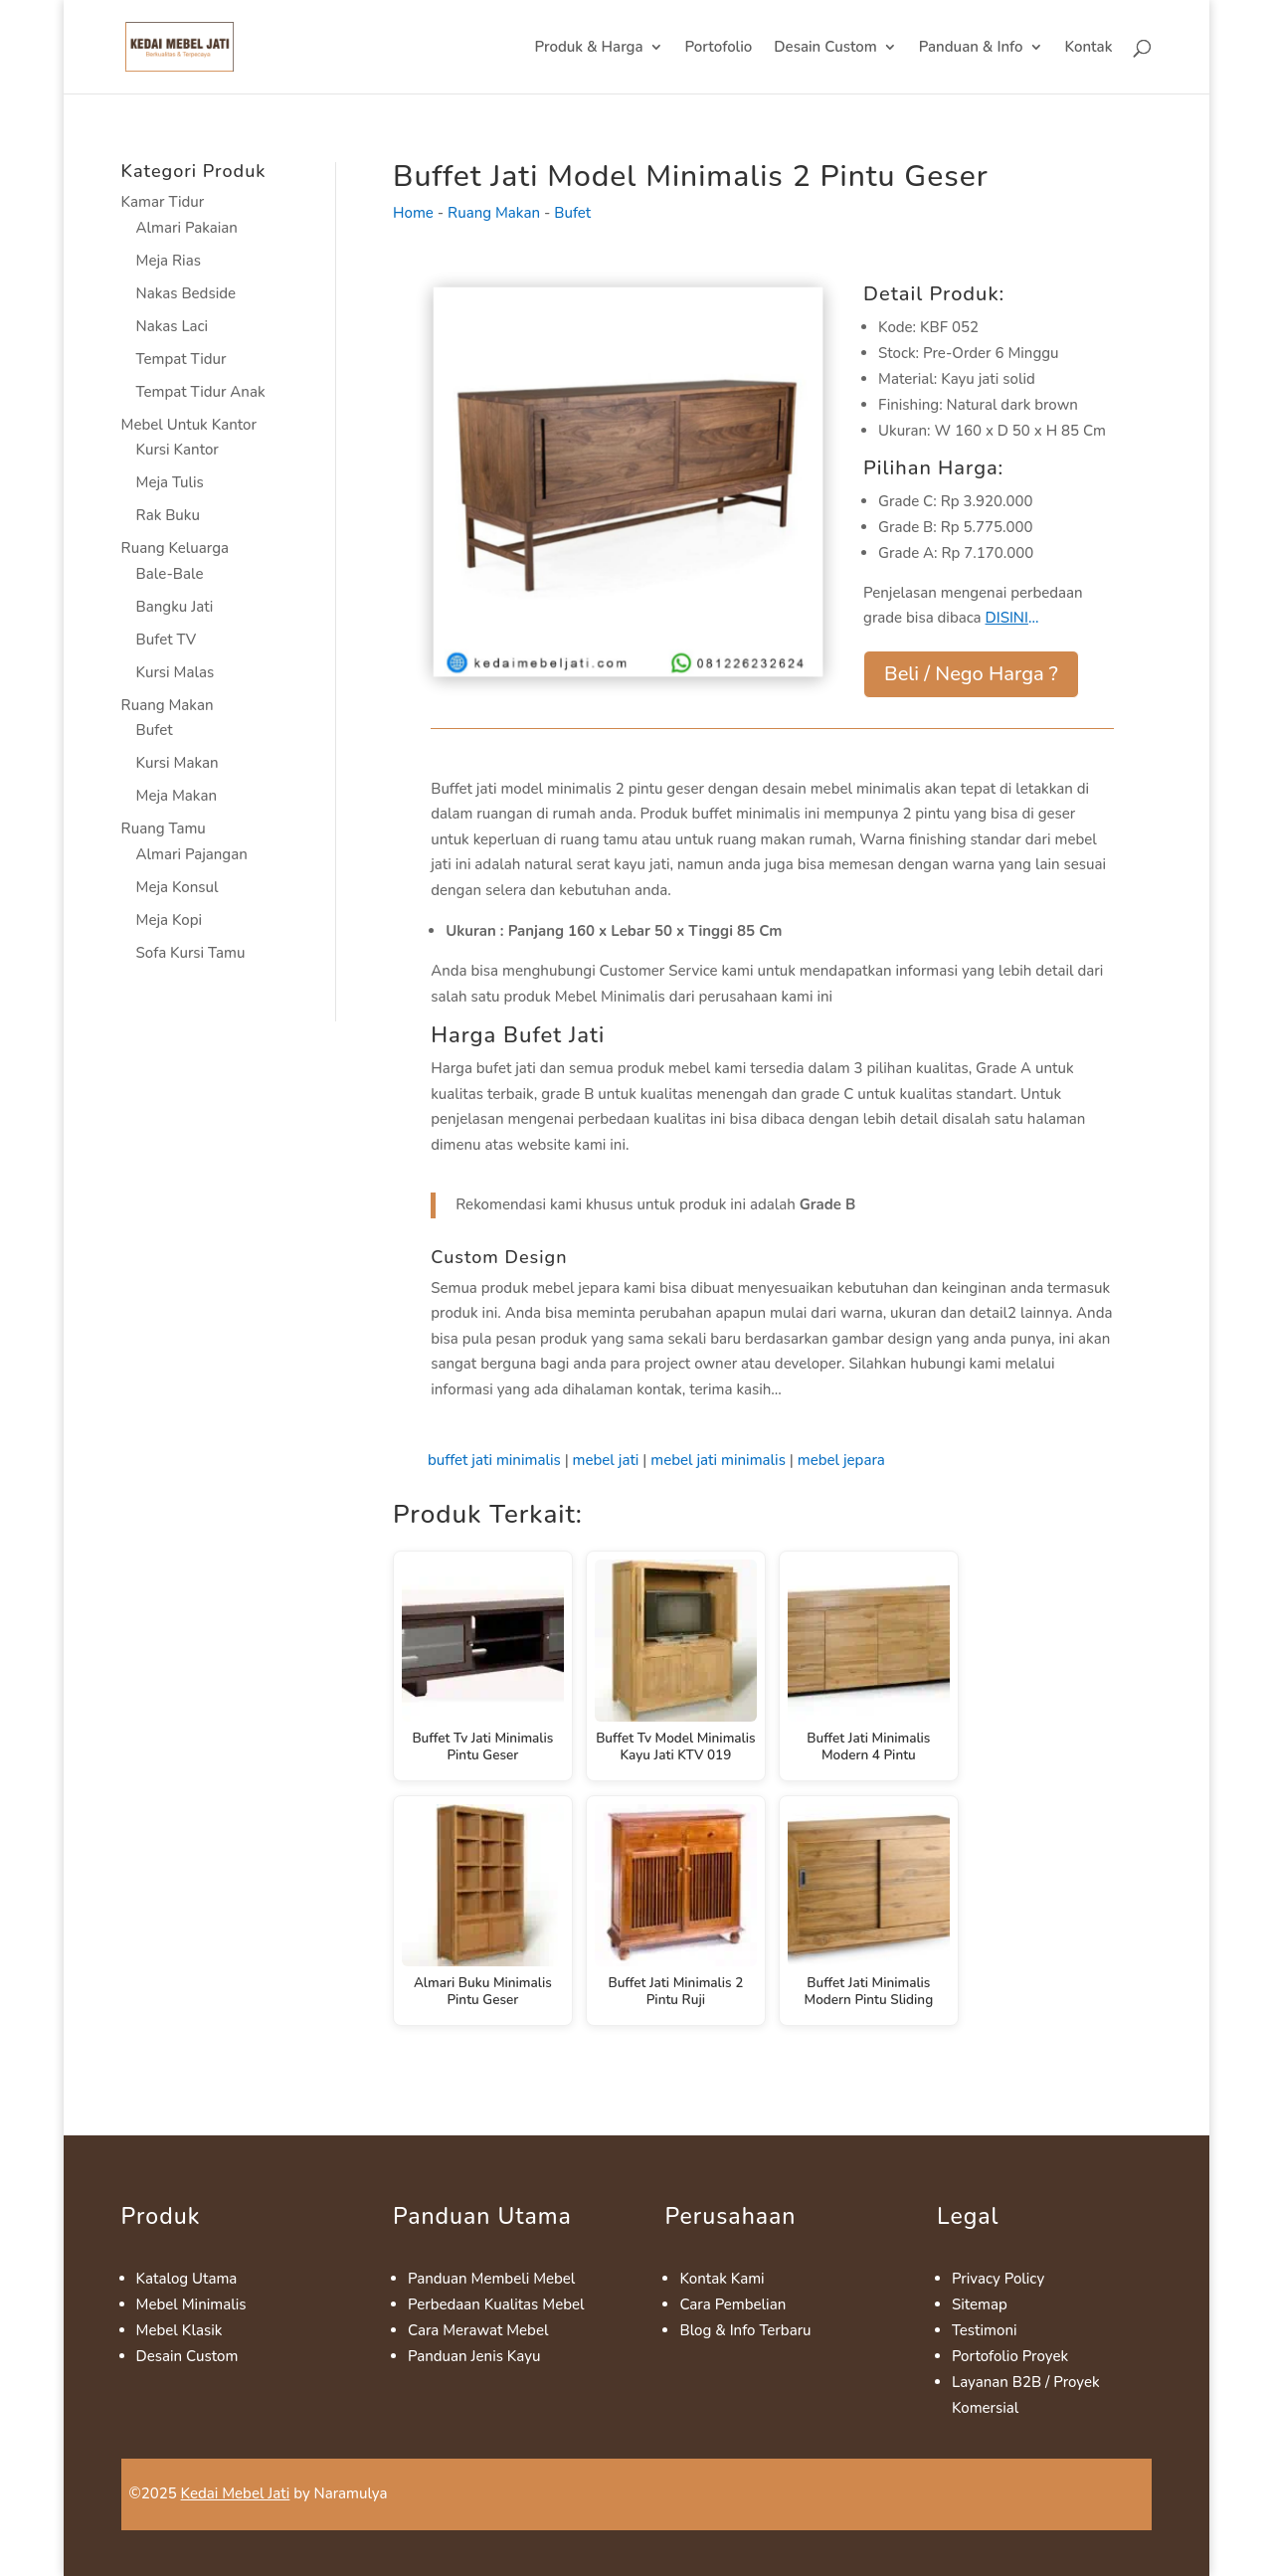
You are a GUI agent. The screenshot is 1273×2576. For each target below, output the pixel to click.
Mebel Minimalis (191, 2304)
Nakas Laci (172, 326)
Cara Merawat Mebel (478, 2330)
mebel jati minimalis (718, 1460)
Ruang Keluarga (175, 548)
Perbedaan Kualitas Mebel (496, 2304)
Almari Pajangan (192, 854)
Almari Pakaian (187, 228)
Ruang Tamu (163, 828)
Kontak (1089, 48)
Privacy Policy (998, 2279)
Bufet (154, 730)
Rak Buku (168, 515)
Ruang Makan (167, 705)
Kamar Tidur (163, 202)
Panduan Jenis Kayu (474, 2356)
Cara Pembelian (732, 2304)
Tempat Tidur (181, 359)
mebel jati (606, 1460)
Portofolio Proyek (1010, 2356)
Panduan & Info (971, 48)
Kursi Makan (177, 763)
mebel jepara (841, 1460)
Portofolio (719, 48)
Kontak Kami (721, 2279)
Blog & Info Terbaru (745, 2330)
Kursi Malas (175, 672)
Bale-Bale (170, 574)
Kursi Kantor (177, 450)
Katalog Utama (187, 2279)
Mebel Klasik (179, 2330)
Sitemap (979, 2304)
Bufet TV (166, 639)
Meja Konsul (177, 887)
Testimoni (984, 2330)
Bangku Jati (175, 607)
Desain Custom (825, 48)
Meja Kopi (169, 920)
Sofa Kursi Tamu (191, 953)
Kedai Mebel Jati (235, 2493)
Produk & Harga (588, 48)
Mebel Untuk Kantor (189, 425)
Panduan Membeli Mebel (491, 2279)
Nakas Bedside (186, 293)
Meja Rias (168, 261)
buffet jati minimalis (494, 1460)
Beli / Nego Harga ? (971, 673)
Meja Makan (176, 796)
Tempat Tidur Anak (201, 392)
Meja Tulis (170, 482)
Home (413, 213)
